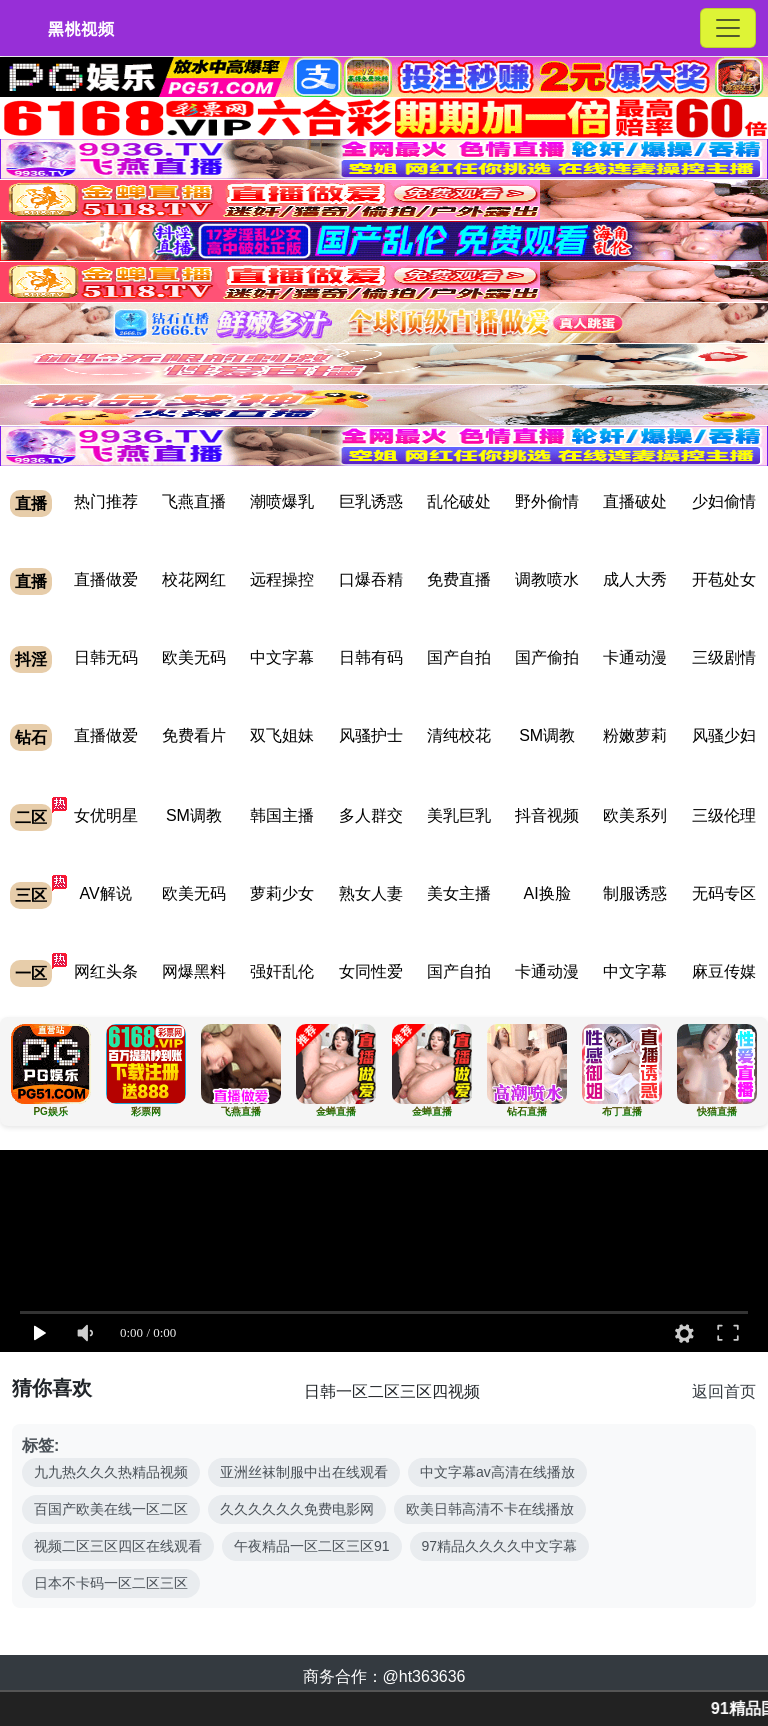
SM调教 (547, 735)
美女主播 (459, 893)
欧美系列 (635, 815)
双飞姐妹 (282, 735)
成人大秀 (635, 579)
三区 (31, 895)
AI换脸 (547, 893)
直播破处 (635, 501)
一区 (31, 973)
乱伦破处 (459, 501)
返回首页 (724, 1391)
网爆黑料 (194, 971)
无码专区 (724, 893)
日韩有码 (371, 657)
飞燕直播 (194, 501)
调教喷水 (547, 579)
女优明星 (106, 815)
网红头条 (106, 971)
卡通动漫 (635, 657)
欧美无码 (194, 657)
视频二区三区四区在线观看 (118, 1546)
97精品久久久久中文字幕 (500, 1546)
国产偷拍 (547, 657)
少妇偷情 (724, 501)
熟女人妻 (371, 893)
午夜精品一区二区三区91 (312, 1546)
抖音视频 (547, 815)
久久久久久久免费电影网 (297, 1509)
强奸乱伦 (282, 971)
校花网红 (194, 579)
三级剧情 (724, 657)
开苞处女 (724, 579)
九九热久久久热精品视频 (111, 1472)
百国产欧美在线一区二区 (111, 1509)
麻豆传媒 (724, 971)
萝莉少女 (282, 893)
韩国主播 (282, 815)
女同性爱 (371, 971)
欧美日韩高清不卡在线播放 (490, 1509)
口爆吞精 (371, 579)
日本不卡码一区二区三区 (111, 1583)
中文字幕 (282, 657)
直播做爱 (106, 579)
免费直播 (459, 579)
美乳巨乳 (459, 815)
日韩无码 (106, 657)
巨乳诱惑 (371, 501)
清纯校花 (459, 735)
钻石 (31, 737)
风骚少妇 (724, 735)
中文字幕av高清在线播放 (497, 1472)
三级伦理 (724, 815)
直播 (31, 503)
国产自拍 (459, 657)
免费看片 (194, 735)
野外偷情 (547, 501)
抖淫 (31, 659)
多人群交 (371, 815)
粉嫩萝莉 (635, 735)
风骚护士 (371, 735)
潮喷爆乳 (282, 501)
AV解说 (106, 893)
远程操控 (282, 579)
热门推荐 (106, 501)
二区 (31, 817)
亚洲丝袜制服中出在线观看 (304, 1472)
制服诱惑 (635, 893)
